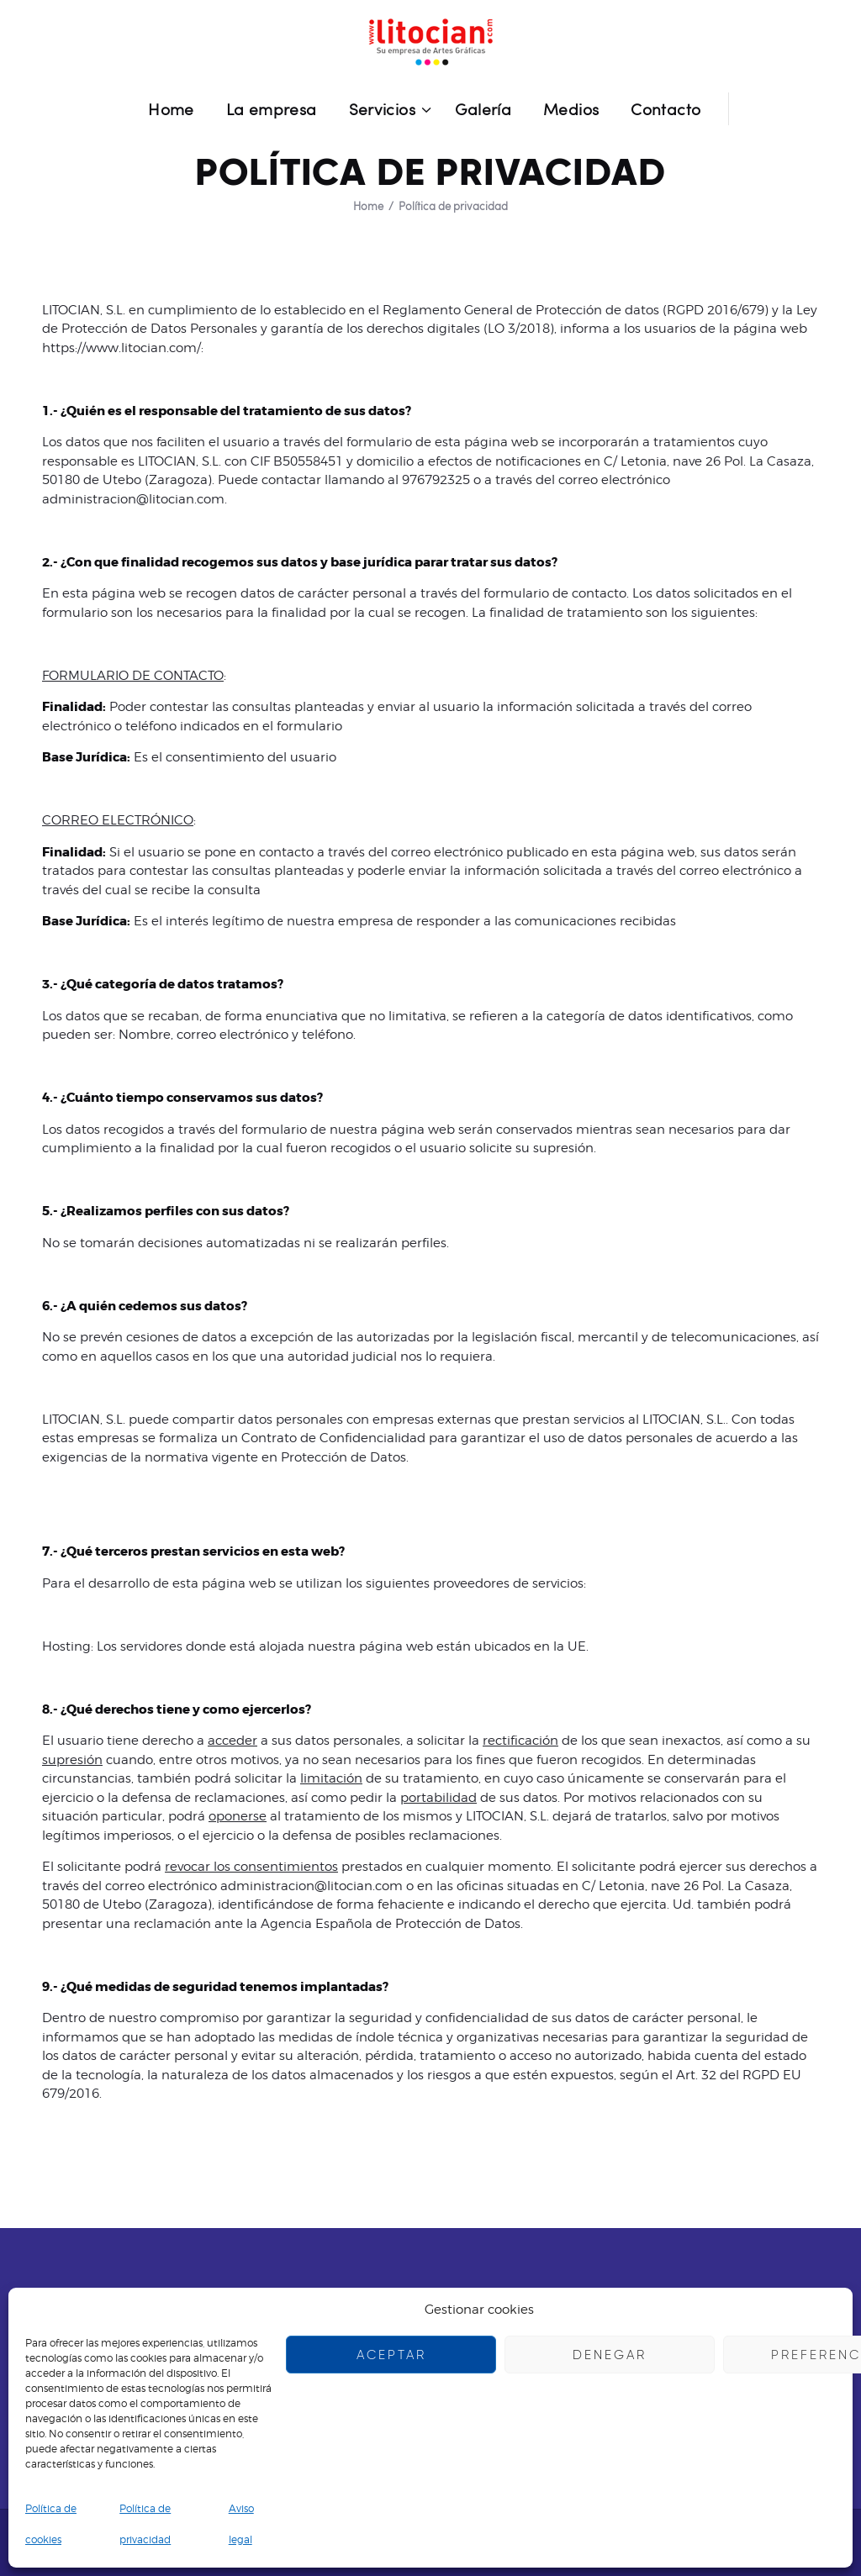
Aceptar (391, 2355)
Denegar (610, 2355)
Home (368, 205)
